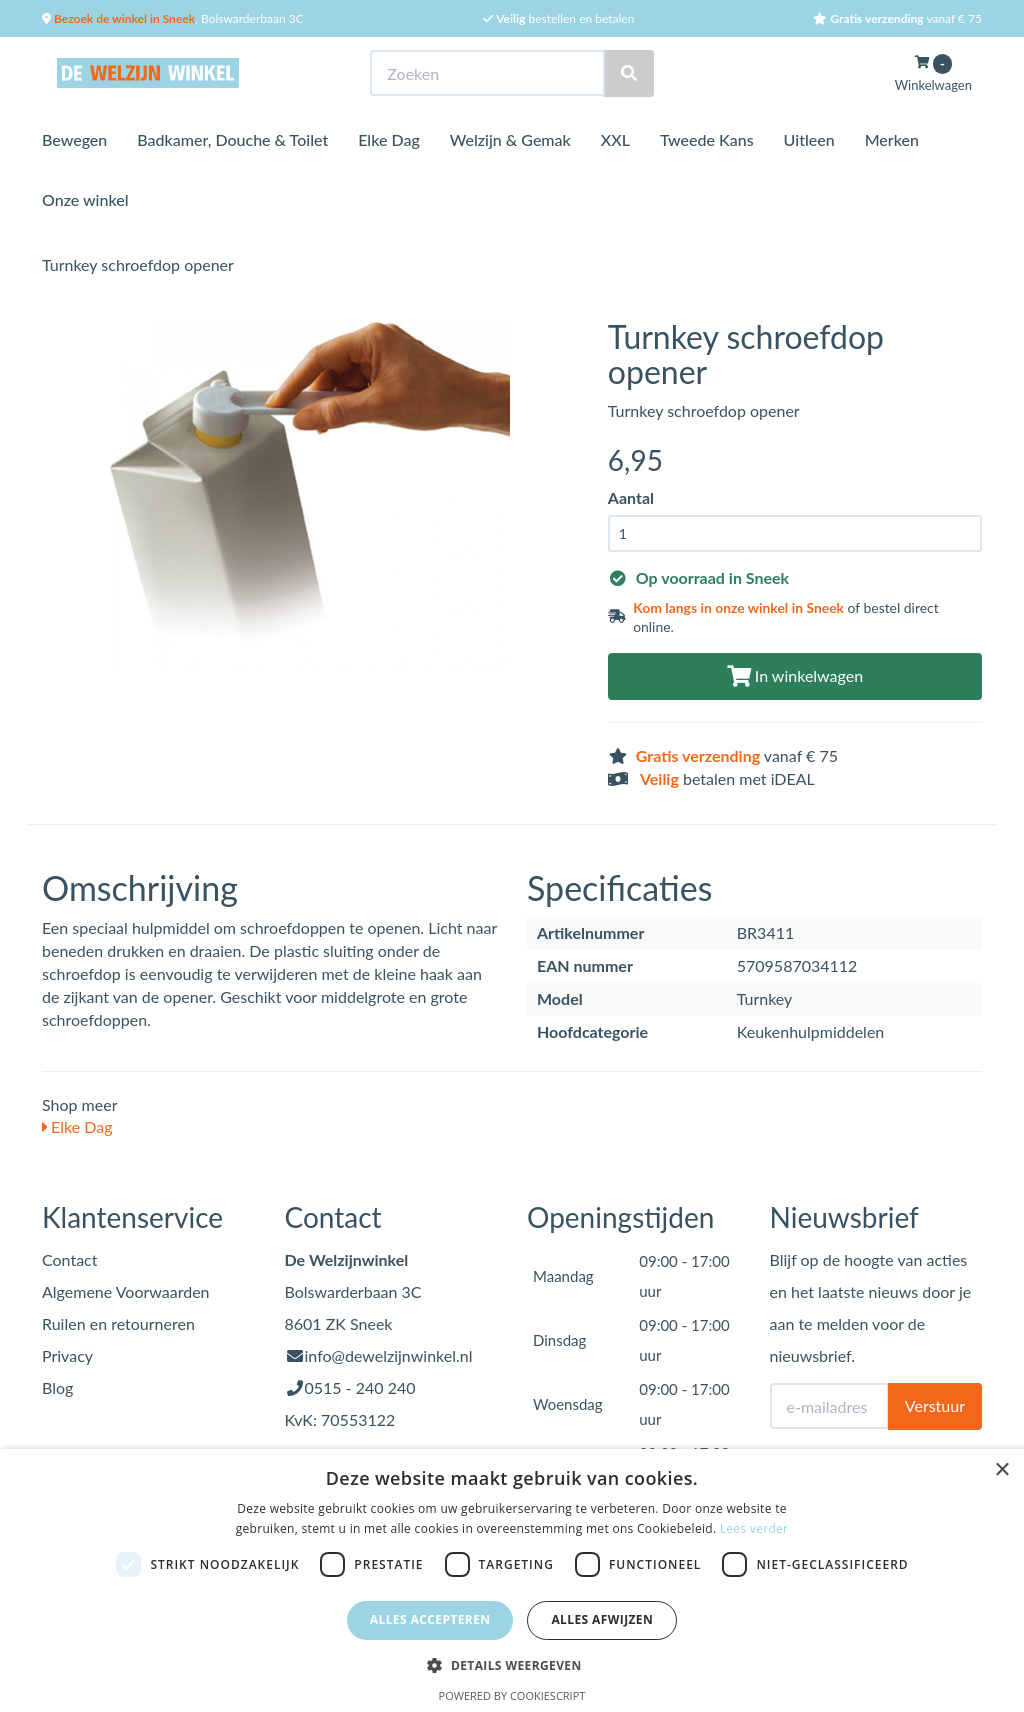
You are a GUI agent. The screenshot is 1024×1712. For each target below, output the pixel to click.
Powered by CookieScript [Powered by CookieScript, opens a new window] (512, 1695)
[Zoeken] (629, 73)
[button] (511, 1664)
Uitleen (809, 139)
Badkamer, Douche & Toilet (232, 139)
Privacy (67, 1355)
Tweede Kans (707, 139)
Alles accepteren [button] (430, 1619)
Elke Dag (389, 139)
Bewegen (74, 139)
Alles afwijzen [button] (602, 1619)
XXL (615, 139)
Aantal (631, 497)
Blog (57, 1387)
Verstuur (935, 1405)
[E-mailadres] (829, 1406)
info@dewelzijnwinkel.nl (389, 1355)
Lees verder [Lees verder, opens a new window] (754, 1528)
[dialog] (512, 1580)
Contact (69, 1259)
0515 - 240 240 (360, 1387)
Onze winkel (85, 199)
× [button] (1001, 1470)
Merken (892, 139)
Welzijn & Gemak (510, 139)
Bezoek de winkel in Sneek (123, 18)
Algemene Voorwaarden (126, 1291)
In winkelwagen (795, 675)
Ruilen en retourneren (118, 1323)
